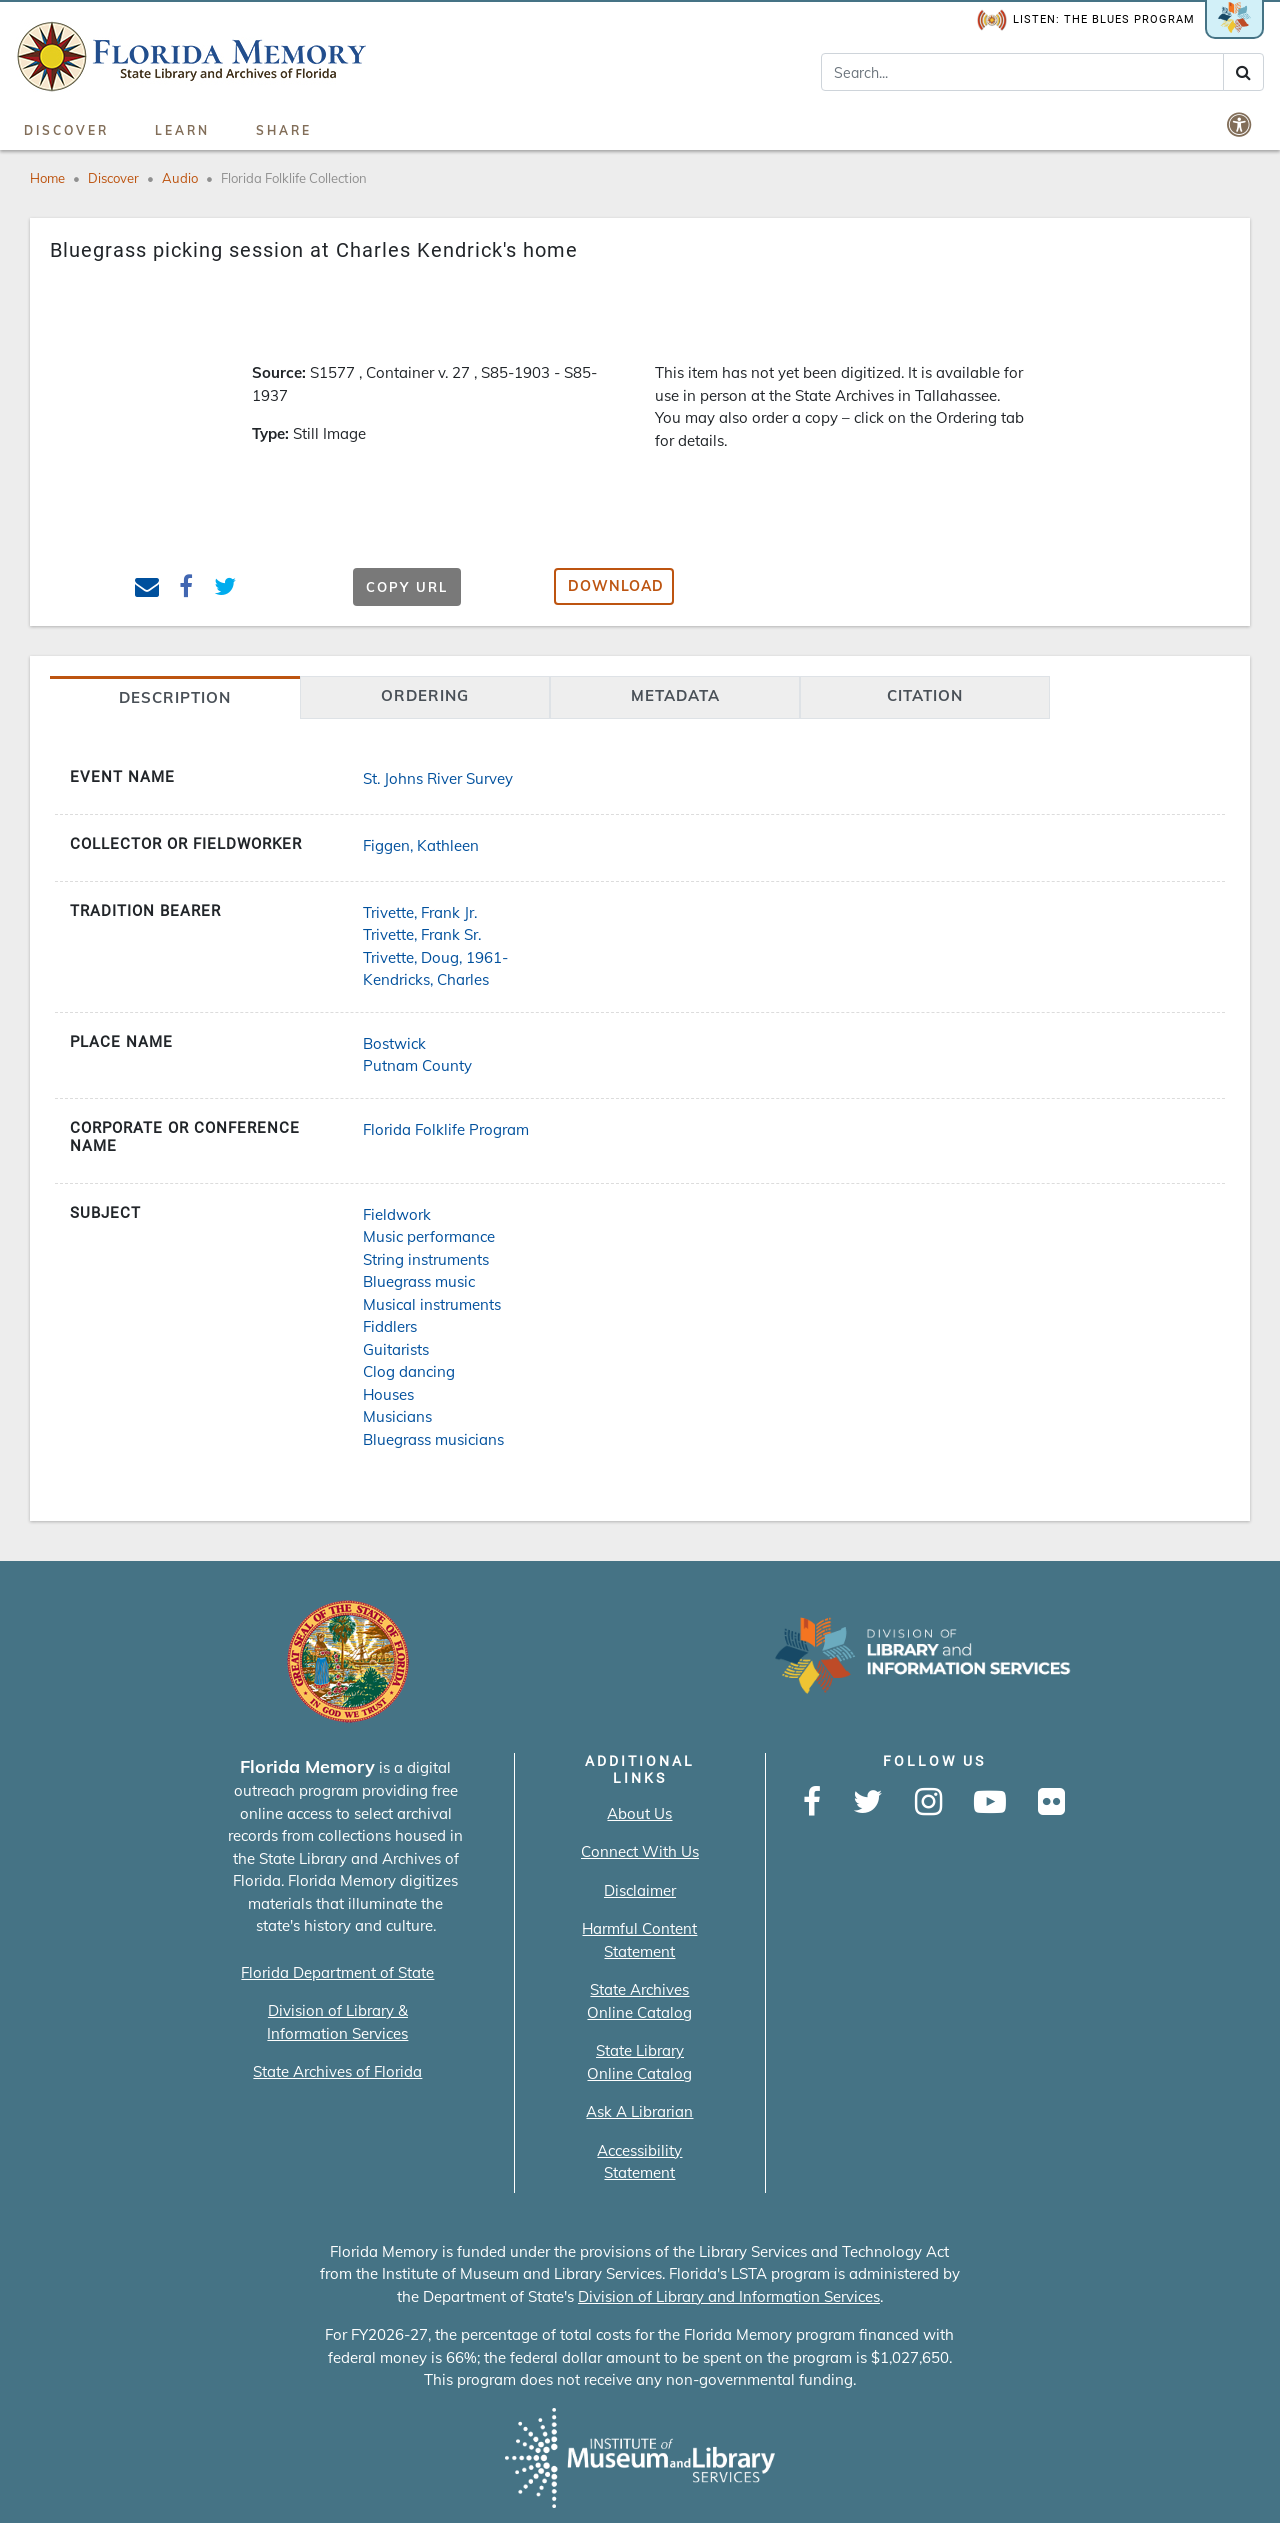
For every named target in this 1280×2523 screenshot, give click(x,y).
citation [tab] (925, 695)
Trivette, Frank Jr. (420, 912)
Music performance (429, 1236)
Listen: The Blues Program (1086, 20)
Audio (180, 178)
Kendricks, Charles (426, 979)
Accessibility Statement (639, 2162)
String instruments (426, 1259)
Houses (388, 1394)
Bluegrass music (419, 1281)
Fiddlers (390, 1326)
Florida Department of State (337, 1972)
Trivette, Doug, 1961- (435, 957)
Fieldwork (397, 1214)
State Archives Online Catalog (639, 2001)
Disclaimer (640, 1890)
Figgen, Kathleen (421, 845)
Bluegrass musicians (433, 1439)
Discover (66, 130)
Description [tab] (175, 697)
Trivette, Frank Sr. (422, 934)
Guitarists (396, 1349)
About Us (639, 1813)
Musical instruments (432, 1304)
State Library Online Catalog (639, 2062)
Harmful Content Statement (639, 1940)
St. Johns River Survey (438, 778)
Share (284, 130)
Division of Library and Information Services (729, 2296)
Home (47, 178)
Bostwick (394, 1043)
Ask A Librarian (639, 2111)
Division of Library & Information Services (337, 2022)
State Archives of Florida (337, 2071)
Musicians (397, 1416)
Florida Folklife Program (446, 1129)
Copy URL (407, 587)
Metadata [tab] (675, 695)
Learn (182, 130)
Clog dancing (409, 1371)
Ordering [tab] (425, 695)
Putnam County (417, 1065)
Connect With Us (640, 1851)
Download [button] (616, 586)
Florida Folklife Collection (294, 178)
